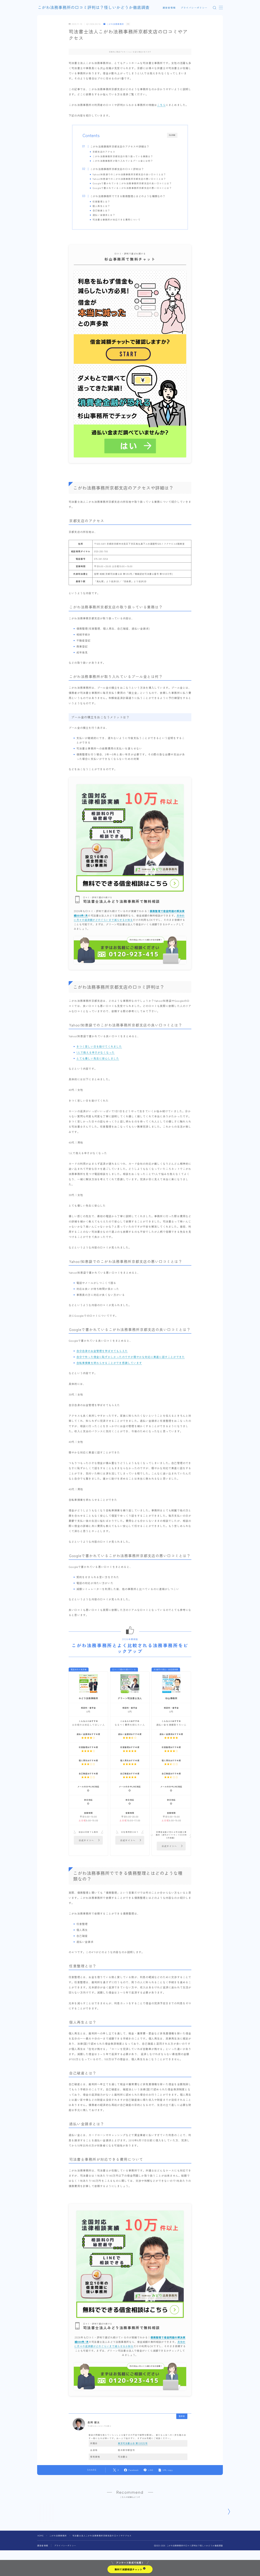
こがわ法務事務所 (113, 24)
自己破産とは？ (101, 210)
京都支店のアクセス (104, 151)
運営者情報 (169, 7)
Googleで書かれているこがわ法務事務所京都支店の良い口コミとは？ (132, 183)
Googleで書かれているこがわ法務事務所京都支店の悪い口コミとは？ (132, 188)
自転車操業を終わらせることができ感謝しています (109, 1363)
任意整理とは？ (101, 201)
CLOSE (172, 135)
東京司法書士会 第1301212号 (133, 2443)
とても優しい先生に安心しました (97, 1058)
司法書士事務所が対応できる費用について (116, 219)
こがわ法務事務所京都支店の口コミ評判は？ (117, 169)
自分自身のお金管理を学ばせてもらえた (102, 1351)
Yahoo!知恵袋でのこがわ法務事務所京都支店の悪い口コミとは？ (129, 178)
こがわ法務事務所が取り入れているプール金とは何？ (123, 160)
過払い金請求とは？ (104, 215)
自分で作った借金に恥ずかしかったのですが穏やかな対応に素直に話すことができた (130, 1357)
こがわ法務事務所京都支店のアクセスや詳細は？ (119, 146)
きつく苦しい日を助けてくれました (99, 1046)
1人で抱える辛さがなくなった (95, 1052)
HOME (40, 2559)
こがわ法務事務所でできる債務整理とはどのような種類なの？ (127, 196)
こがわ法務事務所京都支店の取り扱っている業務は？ (123, 156)
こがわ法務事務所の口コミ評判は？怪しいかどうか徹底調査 (94, 7)
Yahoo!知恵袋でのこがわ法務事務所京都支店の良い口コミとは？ (129, 174)
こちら (161, 105)
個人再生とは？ (101, 206)
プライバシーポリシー (194, 7)
